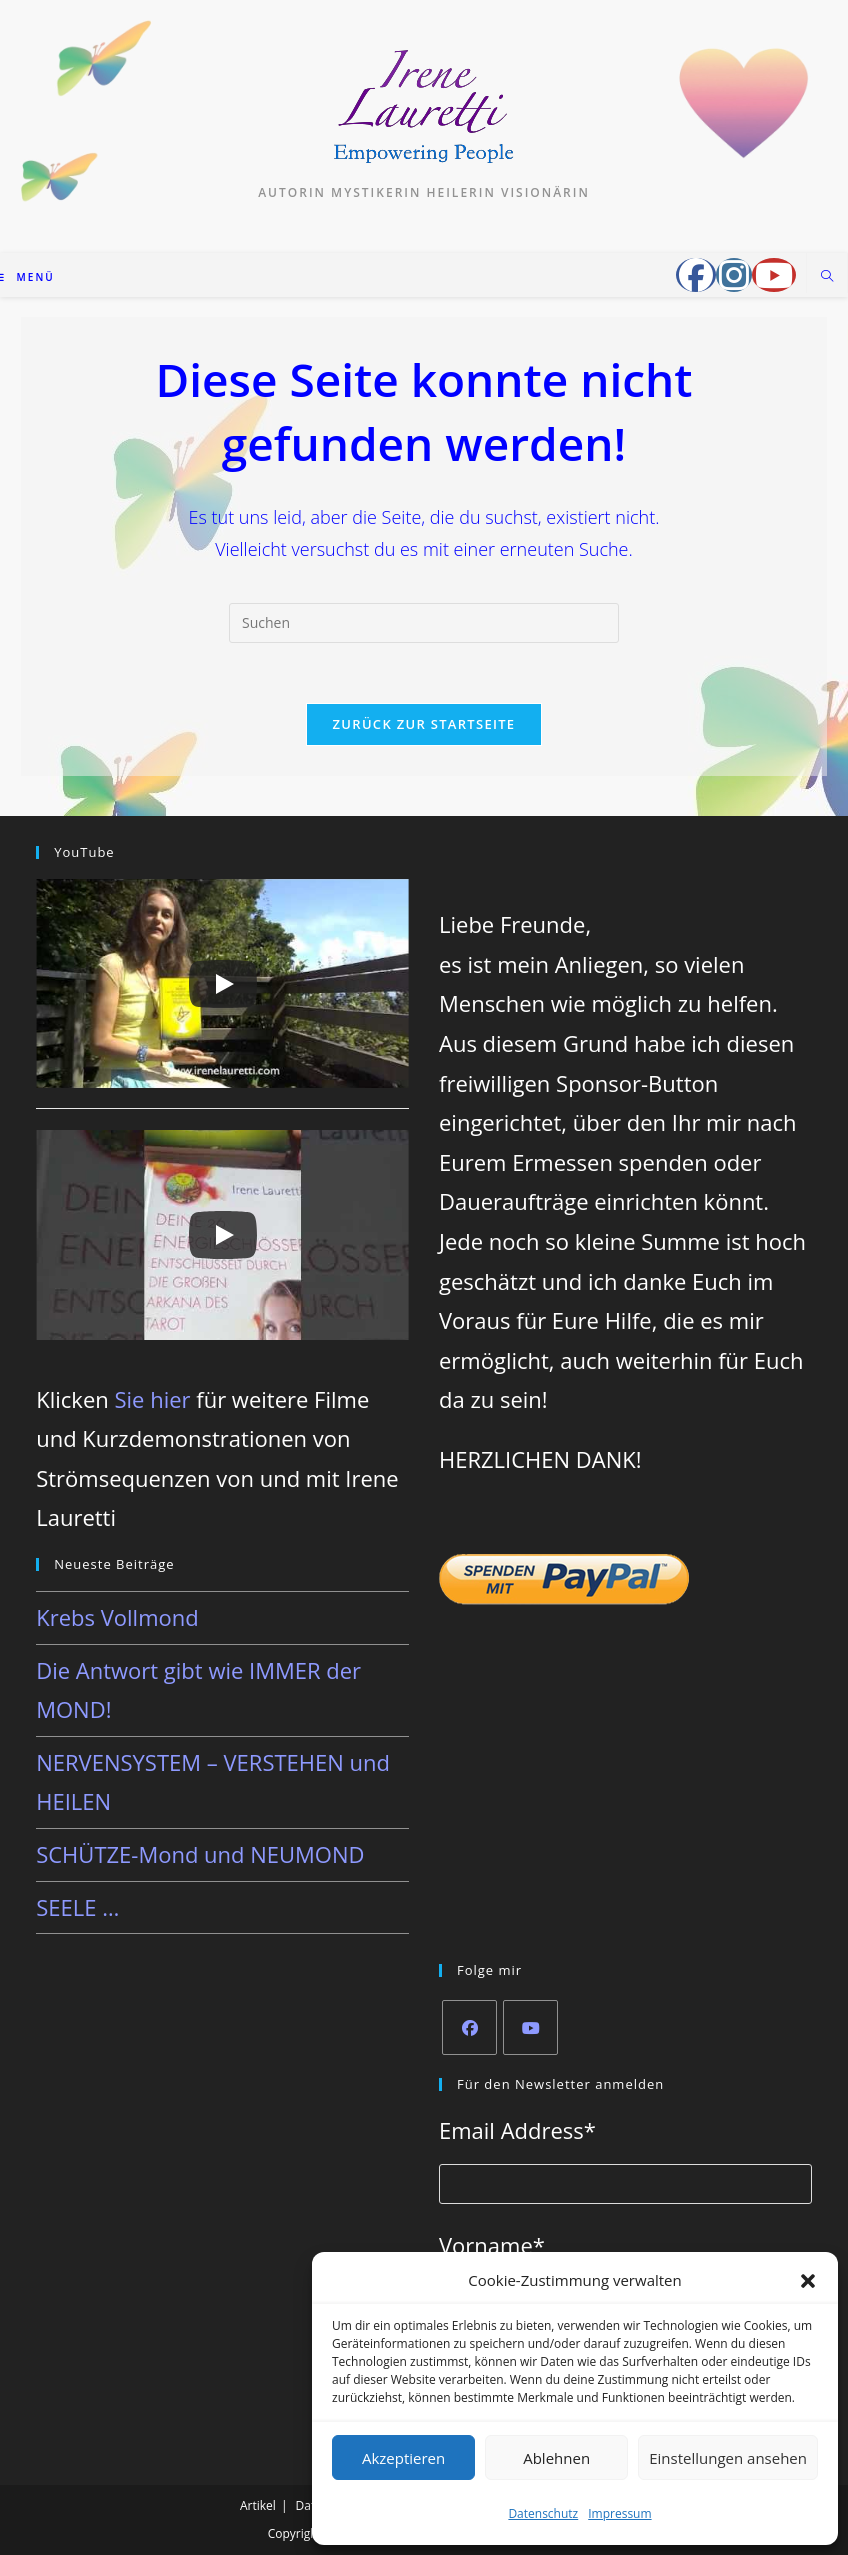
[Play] (223, 984)
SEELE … (77, 1907)
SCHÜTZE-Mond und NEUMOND (200, 1854)
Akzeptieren (403, 2458)
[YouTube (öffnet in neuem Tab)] (774, 275)
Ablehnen (556, 2458)
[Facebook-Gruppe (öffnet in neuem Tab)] (696, 275)
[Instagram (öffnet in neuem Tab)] (734, 275)
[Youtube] (530, 2027)
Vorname (492, 2245)
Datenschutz (543, 2513)
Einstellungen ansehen (728, 2458)
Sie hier (152, 1399)
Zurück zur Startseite (424, 724)
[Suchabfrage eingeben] (424, 623)
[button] (808, 2281)
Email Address (517, 2130)
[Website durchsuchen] (827, 277)
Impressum (619, 2513)
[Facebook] (469, 2027)
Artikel (258, 2505)
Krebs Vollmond (117, 1617)
